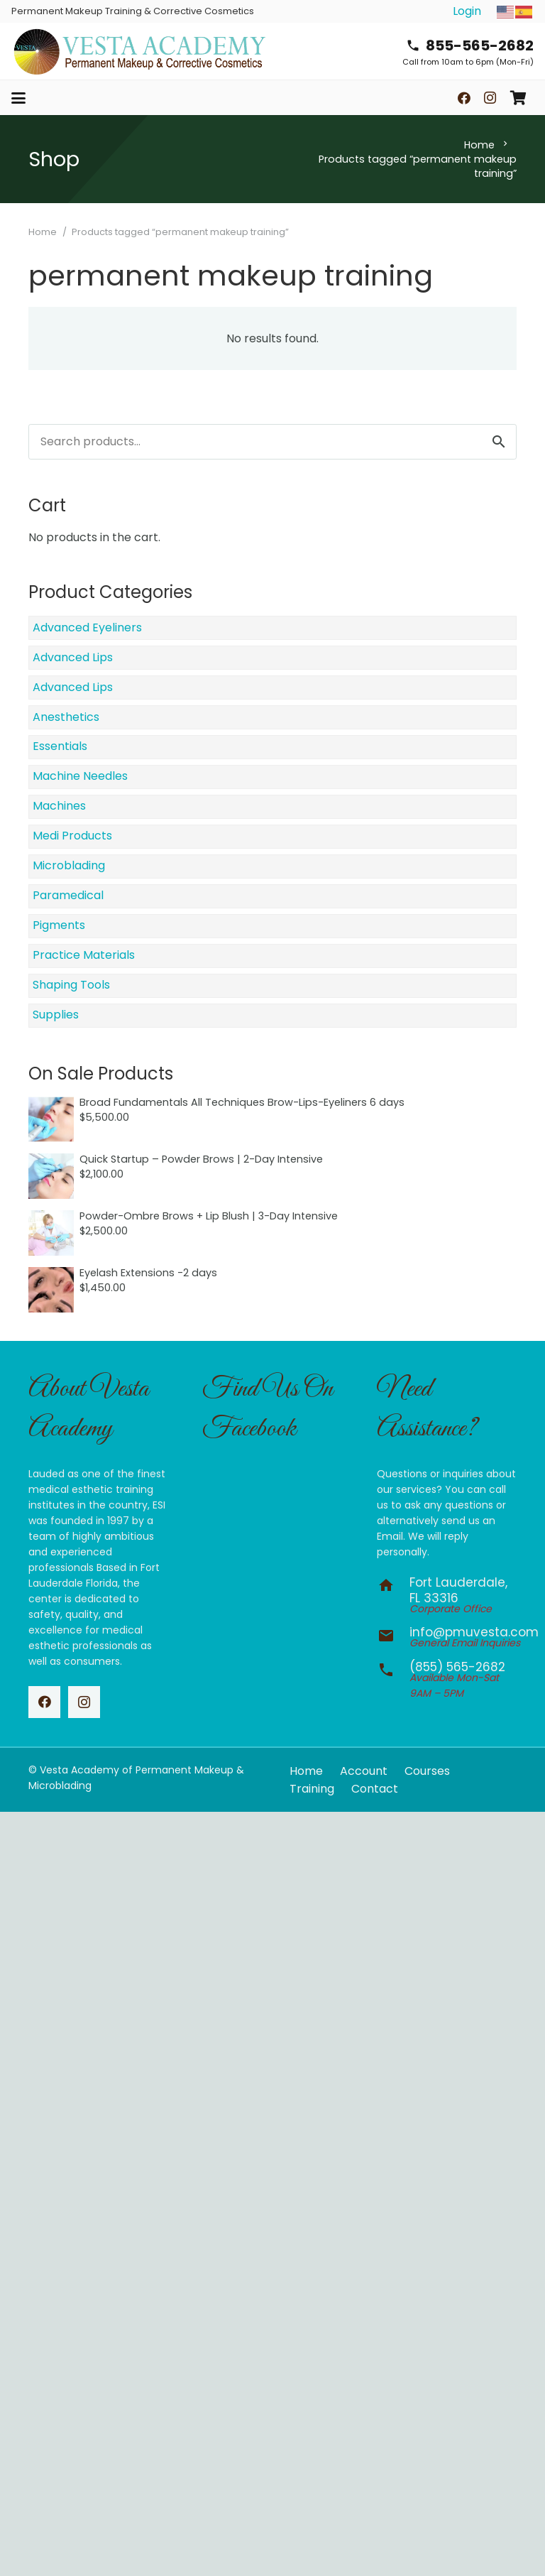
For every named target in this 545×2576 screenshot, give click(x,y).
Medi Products (72, 835)
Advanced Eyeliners (87, 627)
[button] (18, 98)
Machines (59, 806)
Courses (427, 1771)
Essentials (60, 746)
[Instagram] (489, 98)
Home (479, 145)
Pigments (59, 925)
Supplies (56, 1014)
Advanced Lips (73, 657)
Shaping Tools (71, 985)
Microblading (69, 865)
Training (312, 1789)
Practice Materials (84, 955)
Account (363, 1771)
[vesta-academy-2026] (139, 51)
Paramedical (68, 895)
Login (467, 11)
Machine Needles (80, 776)
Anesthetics (66, 717)
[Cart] (518, 98)
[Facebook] (464, 98)
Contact (374, 1789)
